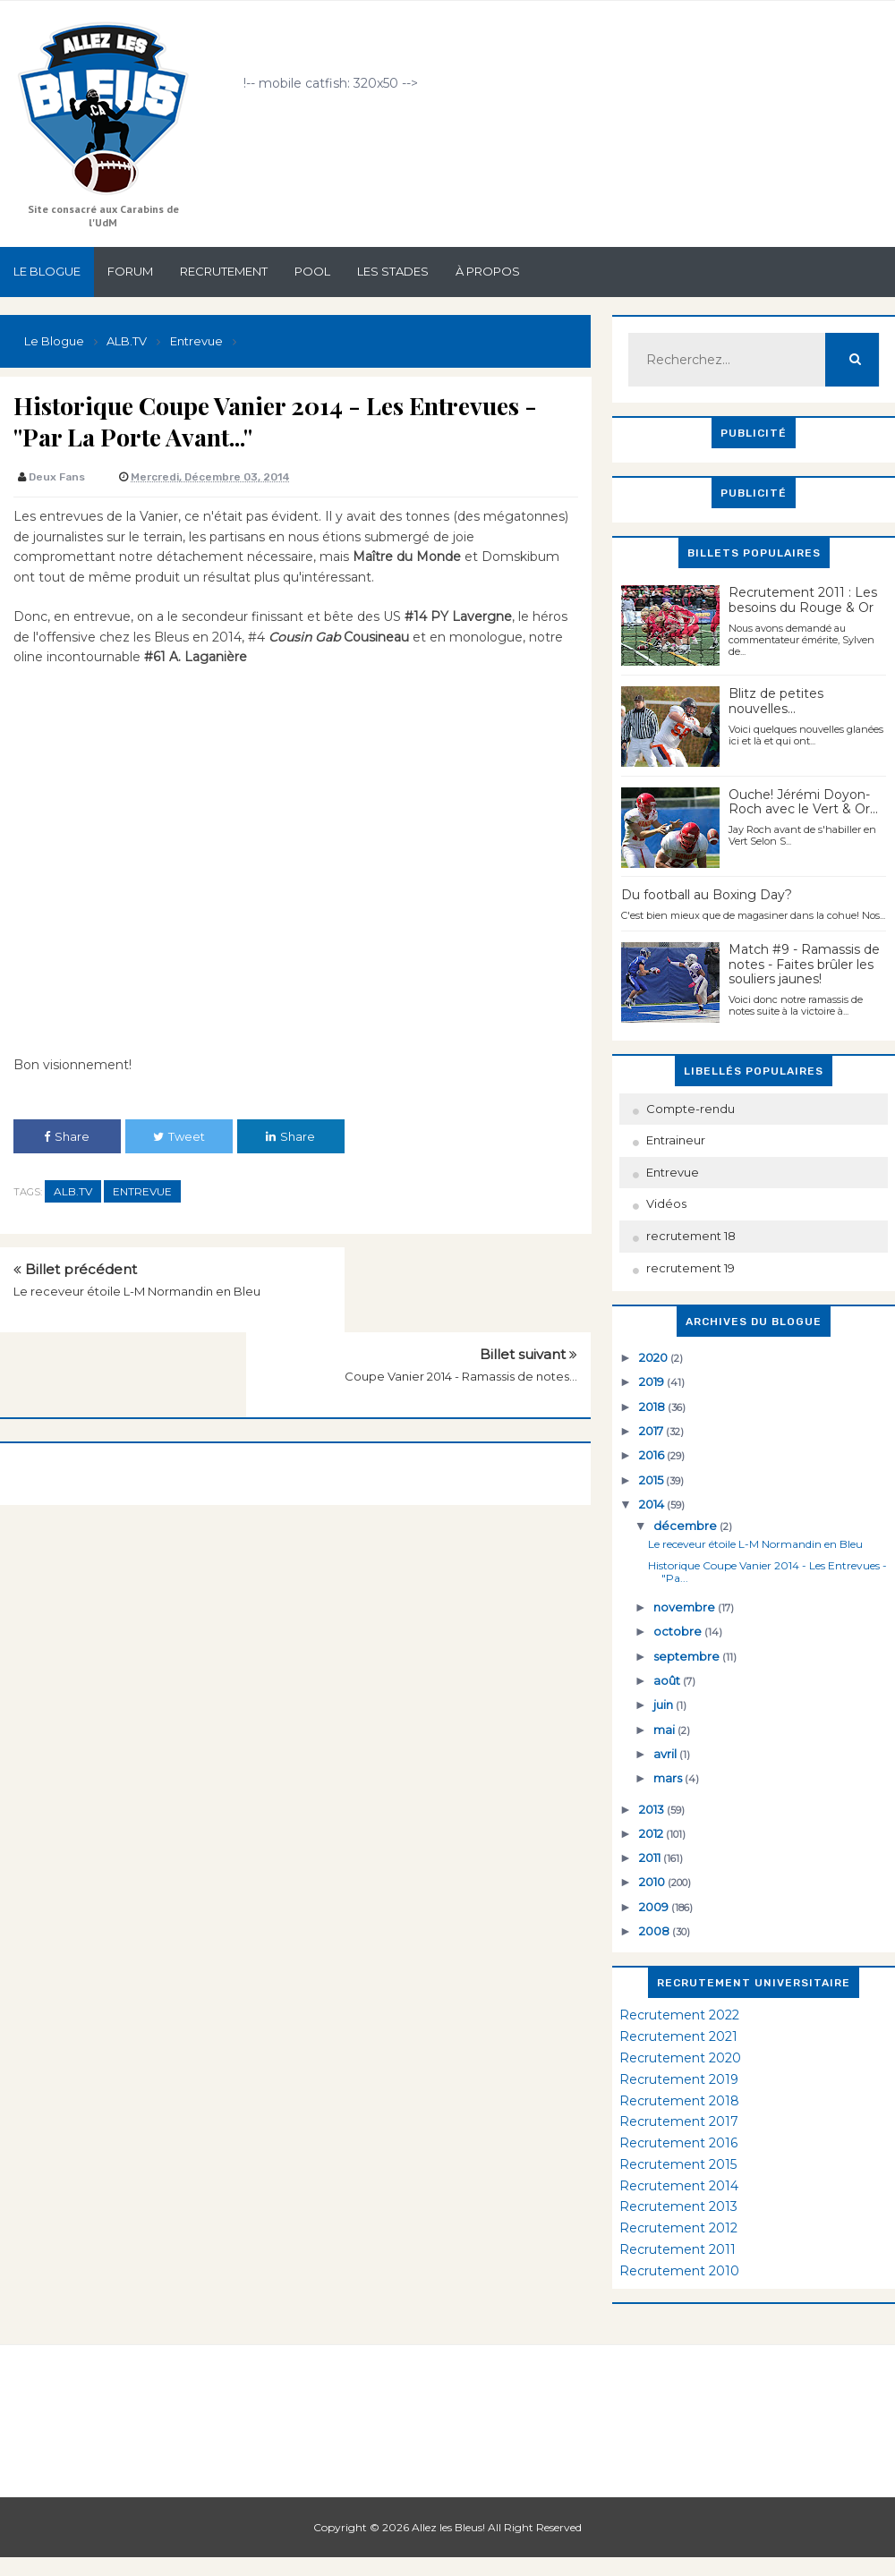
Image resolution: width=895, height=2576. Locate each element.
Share (67, 1136)
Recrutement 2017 (678, 2121)
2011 (651, 1857)
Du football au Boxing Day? (706, 895)
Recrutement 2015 (678, 2164)
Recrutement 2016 (678, 2143)
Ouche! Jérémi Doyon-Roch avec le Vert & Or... (803, 802)
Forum (130, 271)
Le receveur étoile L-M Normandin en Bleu (136, 1291)
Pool (312, 271)
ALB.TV (73, 1191)
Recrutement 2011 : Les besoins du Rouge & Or (803, 600)
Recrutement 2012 (678, 2228)
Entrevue (142, 1191)
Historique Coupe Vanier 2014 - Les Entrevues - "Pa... (767, 1572)
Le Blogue (47, 271)
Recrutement (224, 271)
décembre (686, 1525)
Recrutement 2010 (679, 2271)
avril (666, 1754)
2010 (653, 1882)
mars (669, 1778)
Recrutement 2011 (677, 2249)
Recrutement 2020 (680, 2058)
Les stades (393, 271)
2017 (652, 1431)
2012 (652, 1833)
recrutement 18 (691, 1235)
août (668, 1680)
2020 (654, 1357)
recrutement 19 (690, 1268)
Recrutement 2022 (679, 2015)
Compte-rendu (690, 1108)
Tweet (179, 1136)
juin (664, 1704)
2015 (652, 1480)
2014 (653, 1504)
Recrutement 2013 (678, 2206)
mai (665, 1729)
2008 (655, 1931)
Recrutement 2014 (678, 2186)
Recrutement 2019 (678, 2079)
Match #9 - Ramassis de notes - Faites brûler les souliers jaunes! (804, 964)
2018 (653, 1406)
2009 (655, 1907)
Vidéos (666, 1203)
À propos (488, 271)
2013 (653, 1809)
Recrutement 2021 (678, 2036)
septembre (687, 1656)
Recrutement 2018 (679, 2101)
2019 (653, 1381)
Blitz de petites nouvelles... (776, 701)
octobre (678, 1631)
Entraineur (675, 1140)
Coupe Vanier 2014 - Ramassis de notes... (461, 1291)
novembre (685, 1607)
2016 (653, 1455)
